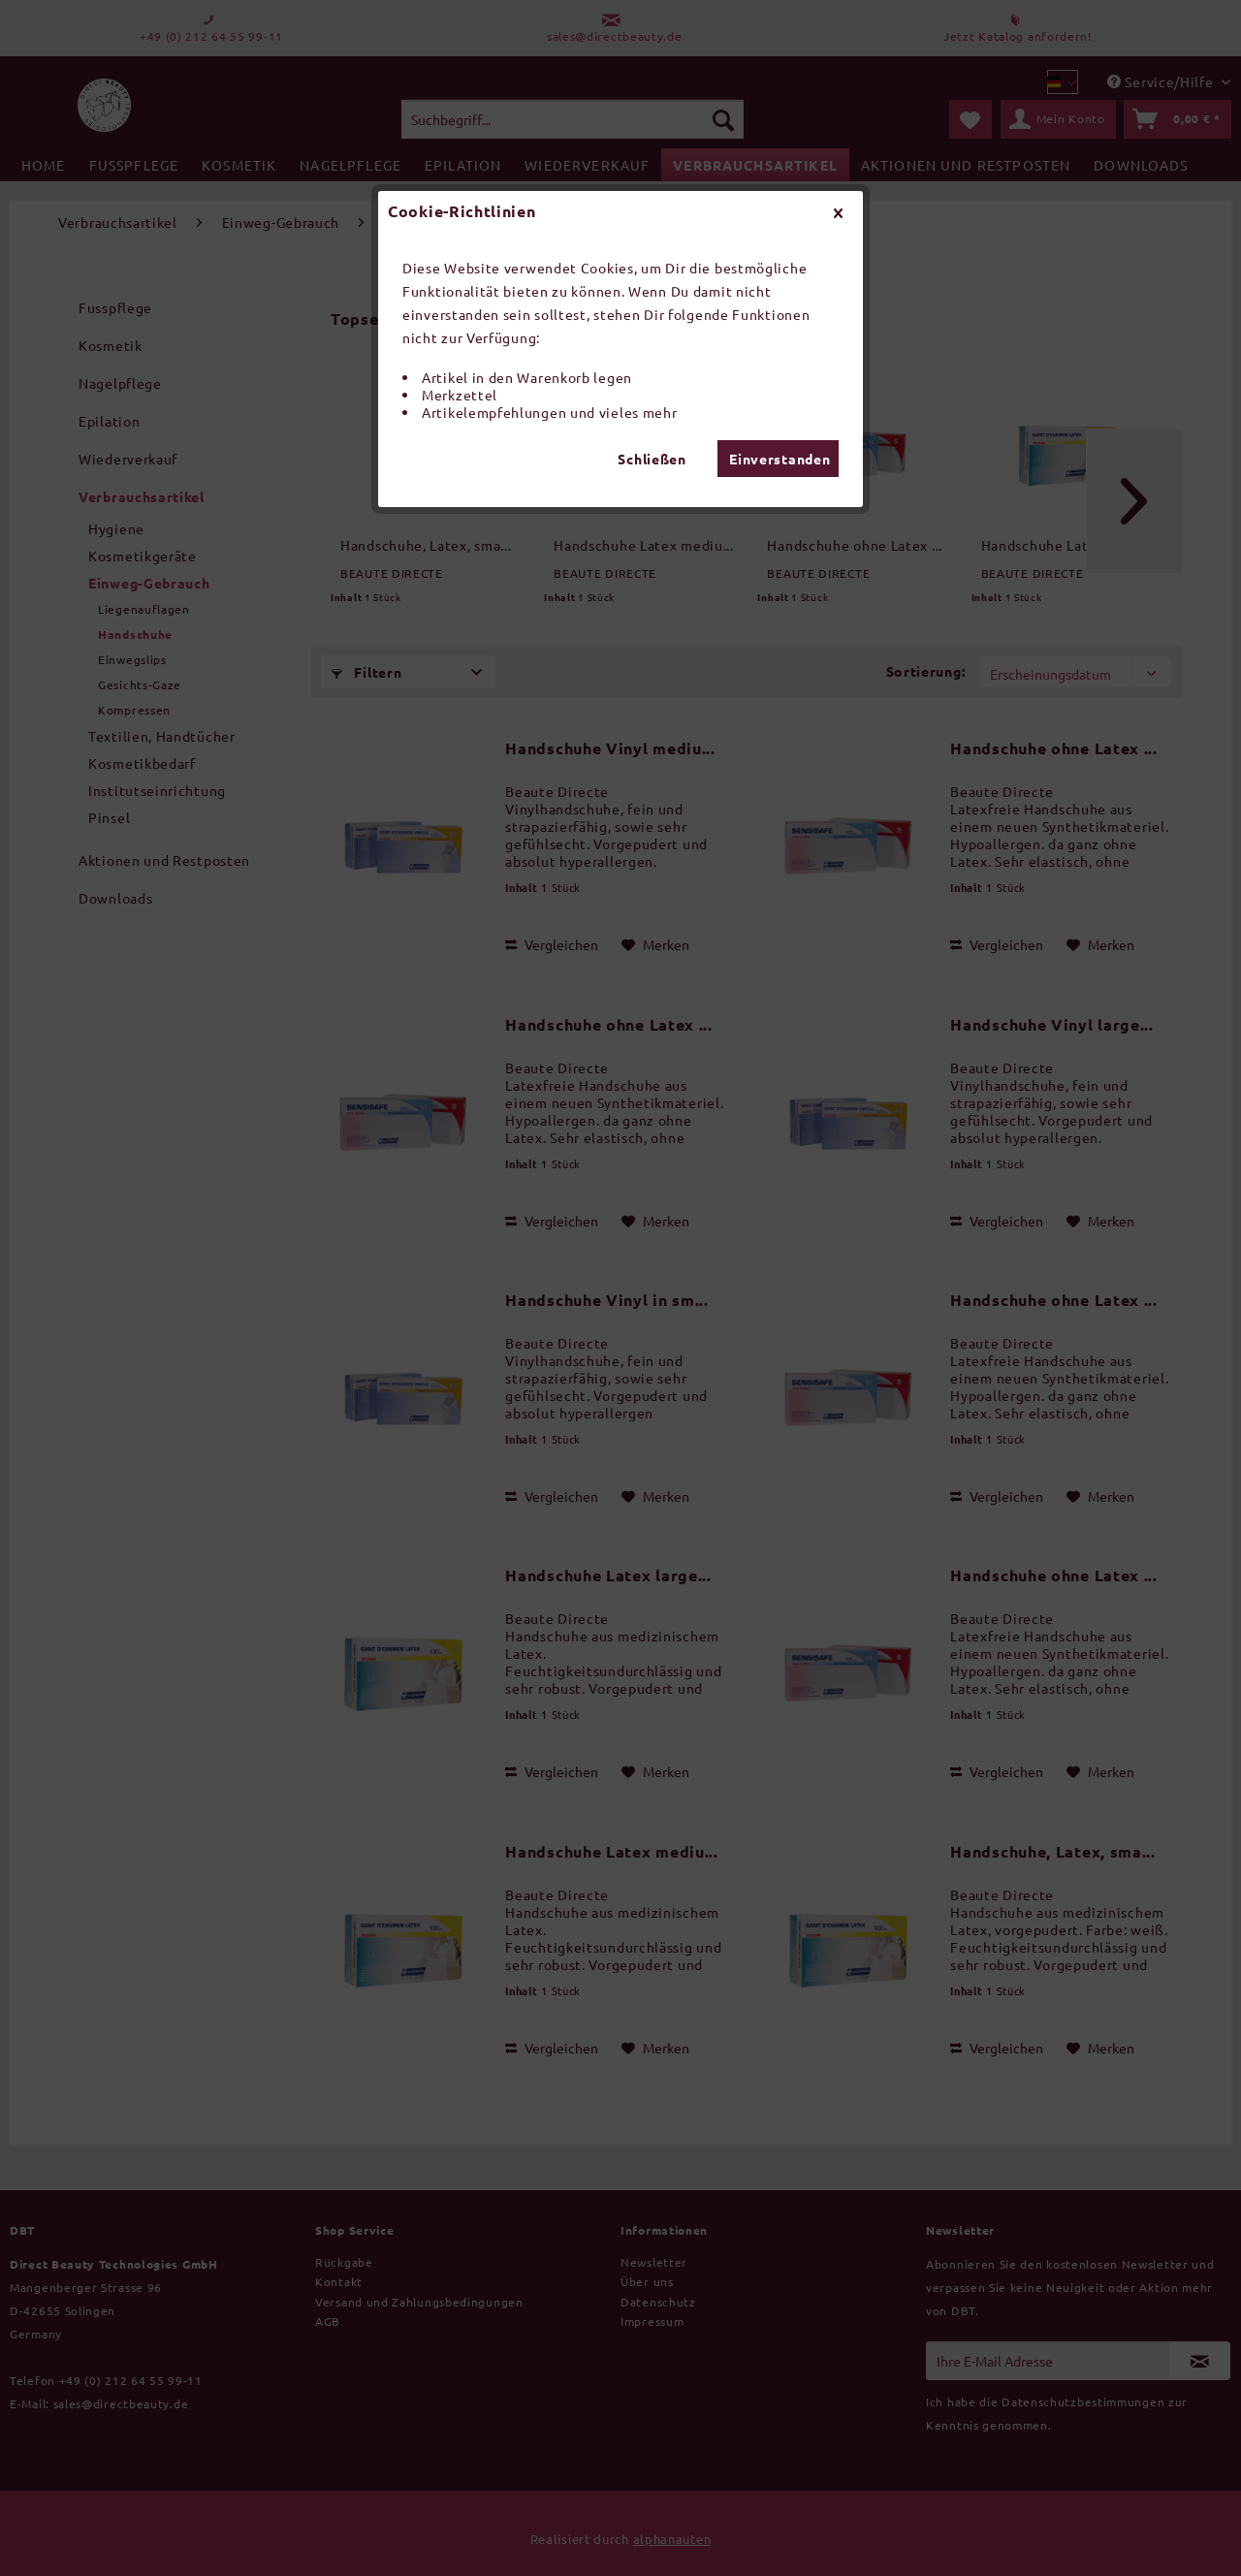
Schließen (651, 458)
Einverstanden (779, 458)
